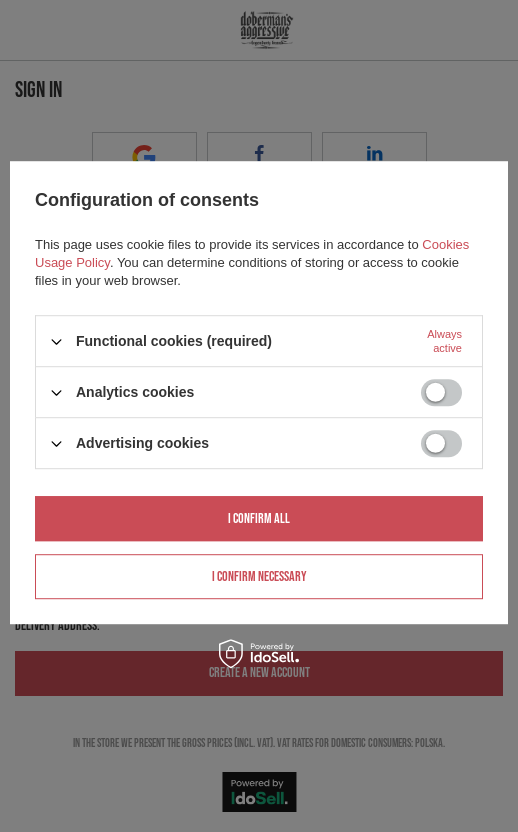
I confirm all (259, 518)
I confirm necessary (259, 576)
